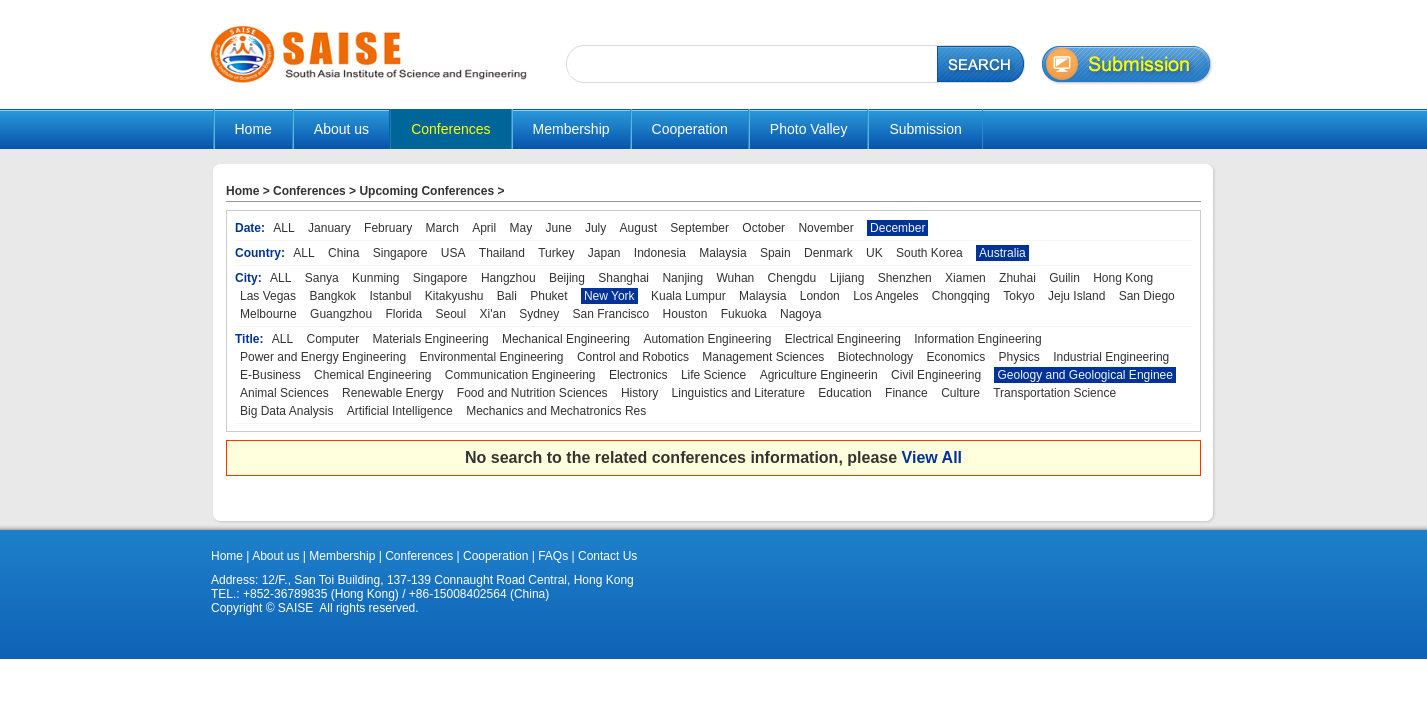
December (897, 228)
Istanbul (390, 296)
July (595, 228)
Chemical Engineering (372, 375)
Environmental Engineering (491, 357)
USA (453, 253)
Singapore (400, 253)
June (559, 228)
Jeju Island (1076, 296)
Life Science (713, 375)
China (343, 253)
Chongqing (961, 296)
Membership (342, 556)
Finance (906, 393)
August (638, 228)
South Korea (929, 253)
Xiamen (965, 278)
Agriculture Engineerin (819, 375)
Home (253, 129)
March (441, 228)
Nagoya (800, 314)
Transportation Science (1054, 393)
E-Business (270, 375)
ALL (283, 228)
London (820, 296)
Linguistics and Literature (738, 393)
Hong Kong (1123, 278)
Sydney (539, 314)
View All (932, 457)
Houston (685, 314)
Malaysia (722, 253)
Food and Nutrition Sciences (532, 393)
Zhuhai (1017, 278)
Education (844, 393)
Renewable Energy (392, 393)
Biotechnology (875, 357)
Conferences (309, 191)
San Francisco (611, 314)
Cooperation (494, 556)
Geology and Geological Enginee (1084, 375)
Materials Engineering (431, 339)
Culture (960, 393)
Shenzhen (905, 278)
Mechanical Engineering (566, 339)
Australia (1002, 253)
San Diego (1147, 296)
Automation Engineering (707, 339)
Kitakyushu (454, 296)
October (763, 228)
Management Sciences (763, 357)
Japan (604, 253)
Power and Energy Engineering (323, 357)
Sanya (322, 278)
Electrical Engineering (843, 339)
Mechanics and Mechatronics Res (556, 411)
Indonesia (660, 253)
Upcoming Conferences (426, 191)
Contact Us (606, 556)
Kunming (375, 278)
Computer (333, 339)
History (639, 393)
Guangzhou (341, 314)
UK (874, 253)
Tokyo (1018, 296)
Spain (775, 253)
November (825, 228)
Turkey (556, 253)
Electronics (638, 375)
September (699, 228)
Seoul (450, 314)
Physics (1018, 357)
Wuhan (735, 278)
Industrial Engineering (1111, 357)
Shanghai (623, 278)
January (329, 228)
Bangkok (332, 296)
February (388, 228)
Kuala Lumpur (688, 296)
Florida (403, 314)
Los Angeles (885, 296)
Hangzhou (508, 278)
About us (275, 556)
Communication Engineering (520, 375)
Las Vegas (268, 296)
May (521, 228)
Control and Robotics (633, 357)
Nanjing (682, 278)
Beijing (567, 278)
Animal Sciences (284, 393)
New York (609, 296)
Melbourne (268, 314)
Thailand (502, 253)
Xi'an (493, 314)
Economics (955, 357)
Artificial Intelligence (400, 411)
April (484, 228)
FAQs (553, 556)
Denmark (828, 253)
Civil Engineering (936, 375)
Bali (507, 296)
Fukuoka (744, 314)
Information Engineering (977, 339)
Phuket (548, 296)
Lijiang (847, 278)
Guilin (1064, 278)
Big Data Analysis (286, 411)
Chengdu (792, 278)
